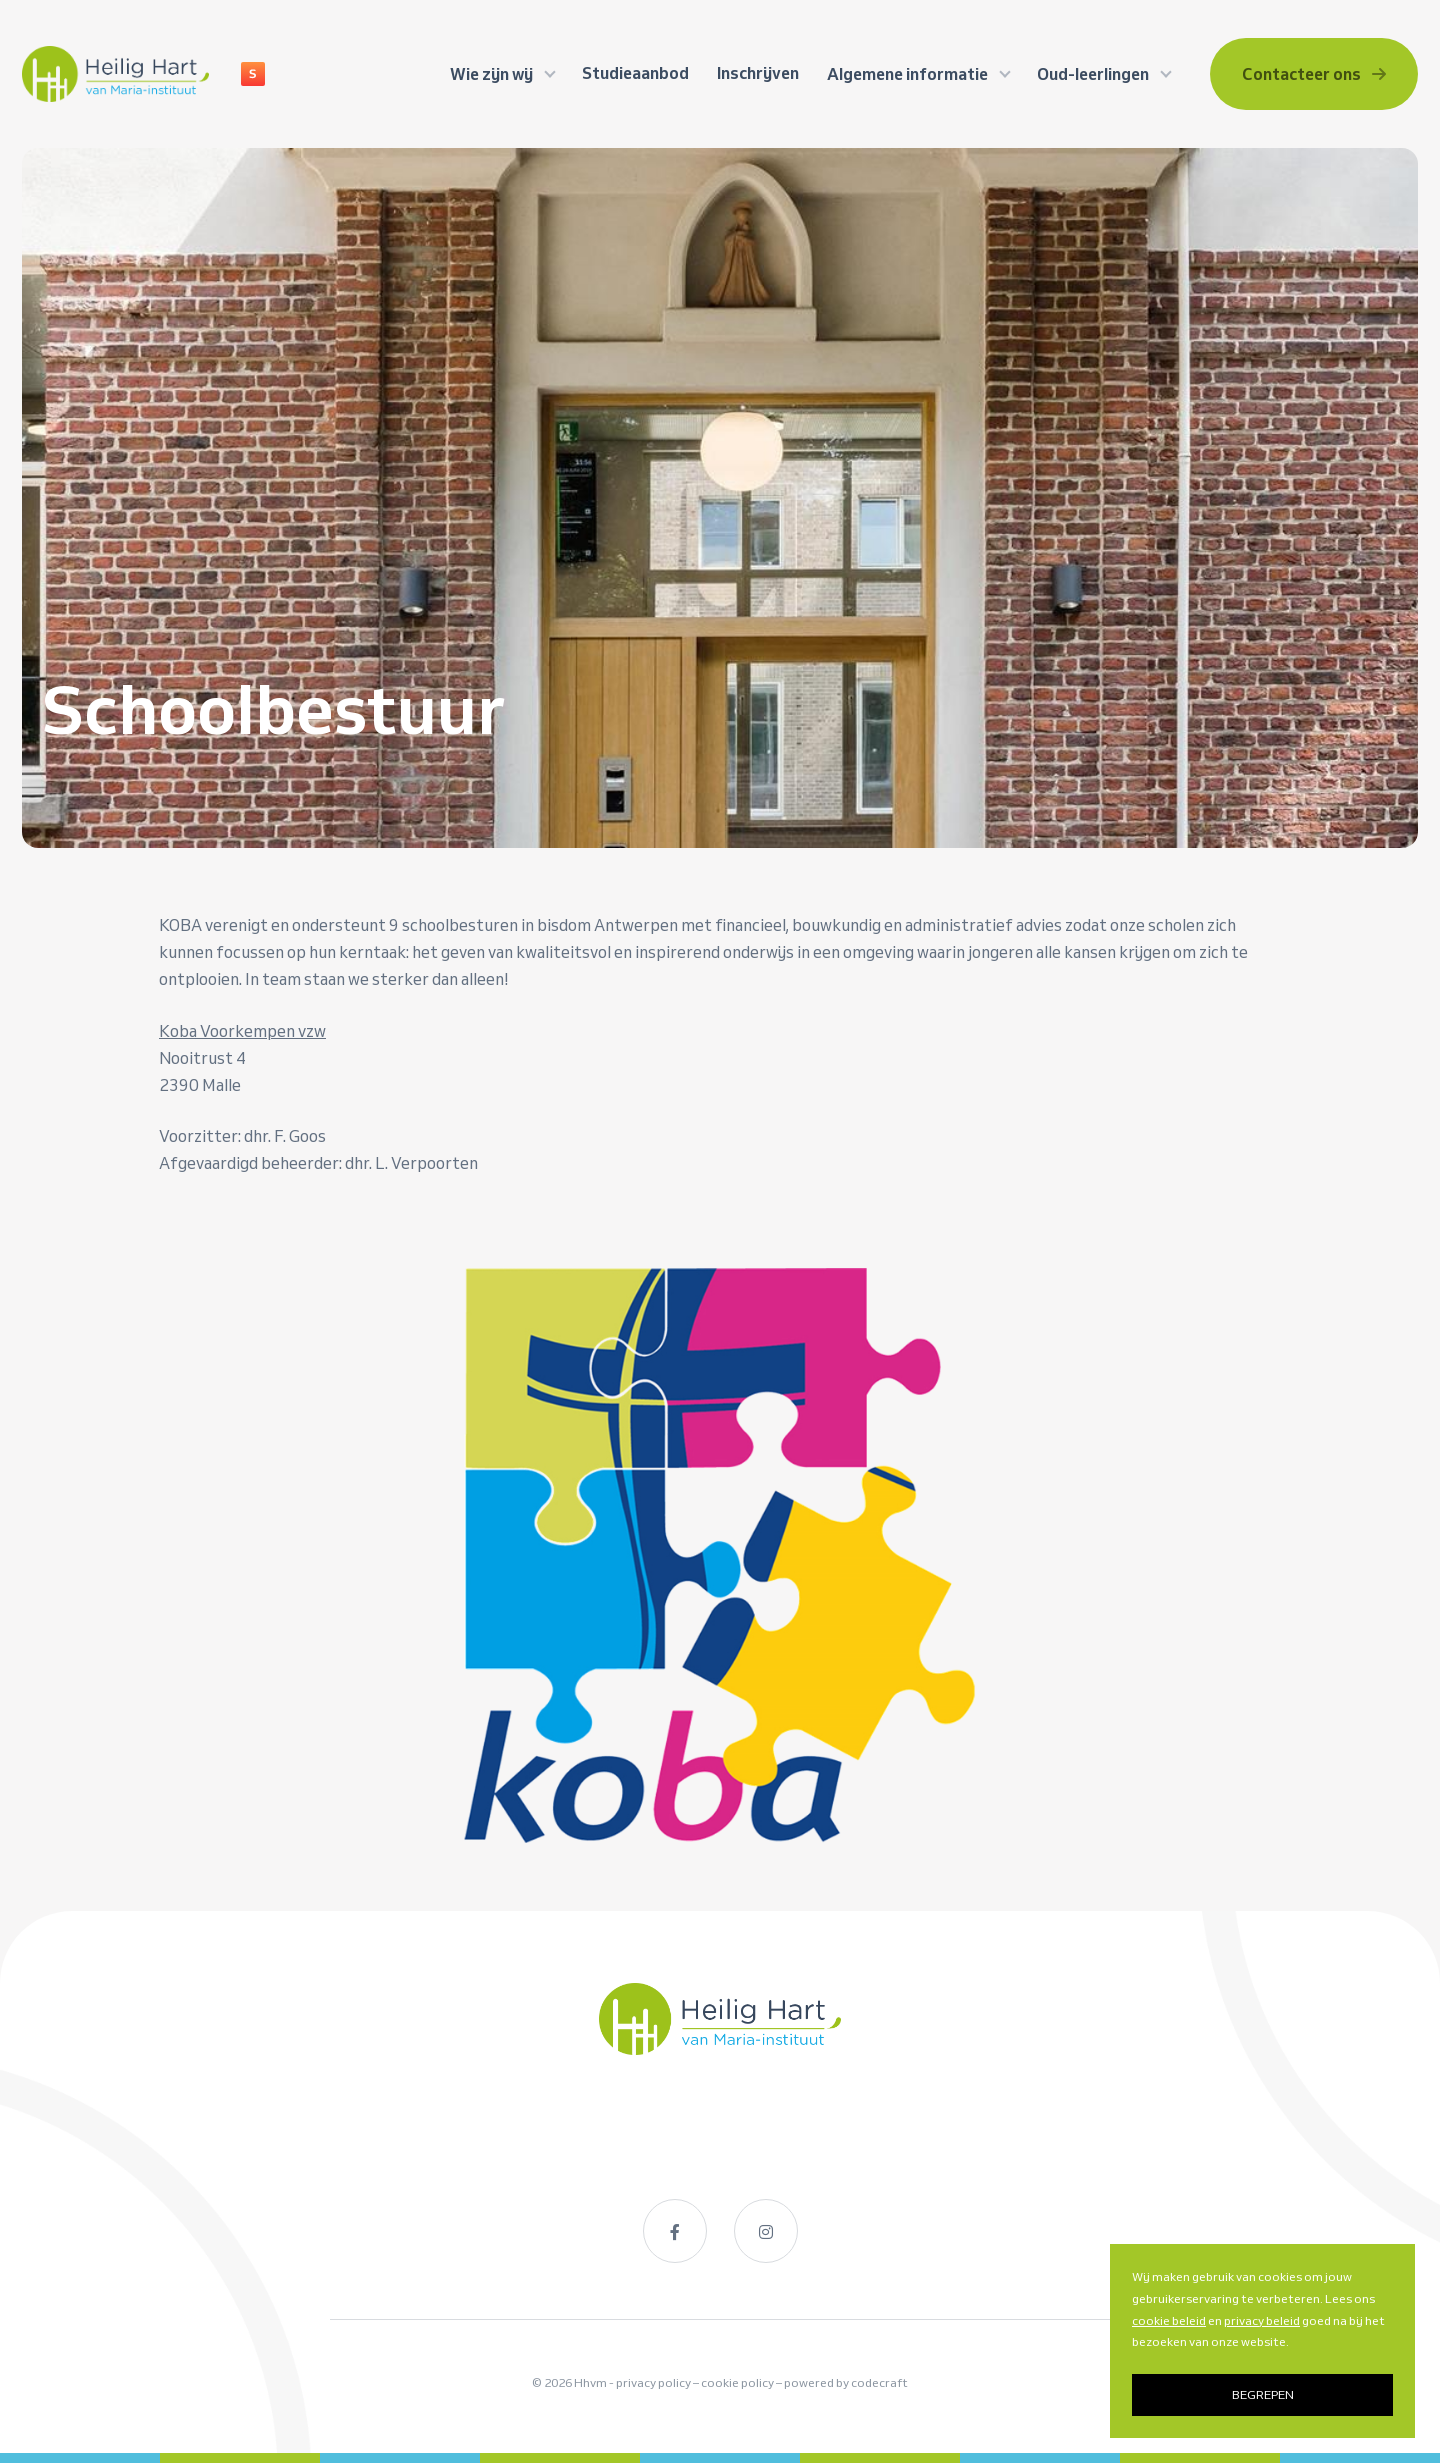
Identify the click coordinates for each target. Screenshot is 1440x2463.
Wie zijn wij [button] (493, 74)
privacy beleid (1262, 2320)
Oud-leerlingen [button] (1094, 74)
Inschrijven (758, 73)
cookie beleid (1169, 2320)
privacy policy (653, 2383)
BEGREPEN (1263, 2394)
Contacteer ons (1314, 74)
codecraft (879, 2383)
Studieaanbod (635, 73)
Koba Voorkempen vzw (242, 1031)
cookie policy (737, 2383)
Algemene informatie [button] (909, 74)
